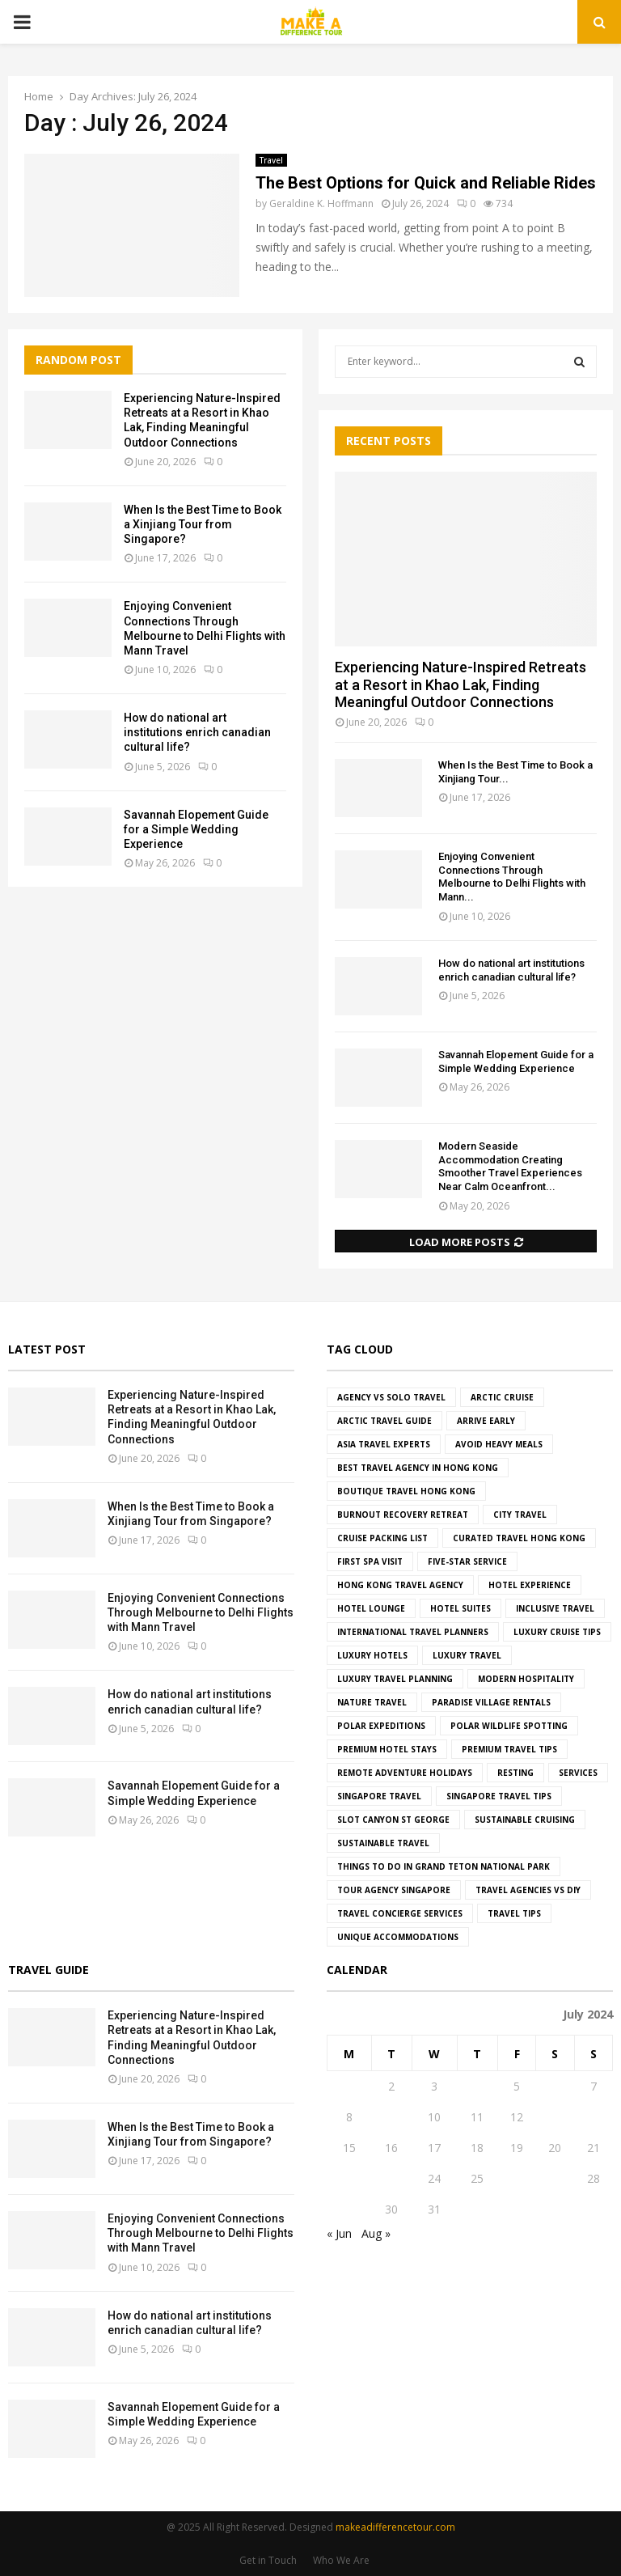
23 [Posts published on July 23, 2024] (391, 2178)
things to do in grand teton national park (443, 1866)
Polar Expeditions (381, 1725)
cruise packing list (382, 1538)
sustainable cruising (525, 1819)
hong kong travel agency (400, 1585)
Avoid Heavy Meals (499, 1444)
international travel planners (412, 1632)
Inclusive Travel (555, 1608)
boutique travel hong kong (406, 1491)
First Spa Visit (370, 1561)
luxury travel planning (395, 1678)
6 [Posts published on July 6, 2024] (554, 2086)
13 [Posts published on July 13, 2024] (554, 2117)
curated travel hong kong (519, 1538)
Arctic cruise (502, 1397)
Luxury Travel (467, 1655)
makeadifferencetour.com (395, 2527)
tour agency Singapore (393, 1890)
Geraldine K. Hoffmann (321, 203)
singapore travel (379, 1796)
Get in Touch (268, 2560)
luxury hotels (372, 1655)
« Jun (339, 2233)
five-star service (467, 1561)
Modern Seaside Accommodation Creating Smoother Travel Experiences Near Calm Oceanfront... (510, 1166)
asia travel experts (383, 1444)
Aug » (376, 2233)
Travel (271, 160)
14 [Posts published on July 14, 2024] (593, 2117)
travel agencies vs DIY (528, 1890)
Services (578, 1772)
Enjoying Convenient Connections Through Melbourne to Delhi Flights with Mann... (511, 876)
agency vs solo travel (391, 1397)
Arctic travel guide (384, 1420)
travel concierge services (400, 1913)
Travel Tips (514, 1913)
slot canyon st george (393, 1819)
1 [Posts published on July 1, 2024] (349, 2086)
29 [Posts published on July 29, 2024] (349, 2209)
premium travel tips (509, 1749)
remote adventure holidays (404, 1772)
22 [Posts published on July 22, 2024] (349, 2178)
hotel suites (460, 1608)
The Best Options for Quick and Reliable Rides (426, 183)
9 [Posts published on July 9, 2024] (391, 2117)
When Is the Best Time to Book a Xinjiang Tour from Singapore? (202, 524)
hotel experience (529, 1585)
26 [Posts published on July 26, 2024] (516, 2178)
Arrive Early (486, 1420)
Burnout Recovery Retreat (402, 1514)
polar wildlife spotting (509, 1725)
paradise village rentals (491, 1702)
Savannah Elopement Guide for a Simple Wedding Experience (196, 829)
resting (515, 1772)
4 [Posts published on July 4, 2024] (477, 2086)
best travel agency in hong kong (417, 1467)
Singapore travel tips (498, 1796)
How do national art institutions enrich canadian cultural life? (197, 732)
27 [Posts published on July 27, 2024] (554, 2178)
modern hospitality (526, 1678)
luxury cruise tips (557, 1632)
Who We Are (341, 2560)
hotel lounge (371, 1608)
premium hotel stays (387, 1749)
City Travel (520, 1514)
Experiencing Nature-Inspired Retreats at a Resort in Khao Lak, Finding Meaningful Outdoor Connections (460, 684)
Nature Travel (372, 1702)
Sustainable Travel (383, 1843)
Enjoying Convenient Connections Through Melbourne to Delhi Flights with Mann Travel (201, 1612)
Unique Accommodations (397, 1937)
